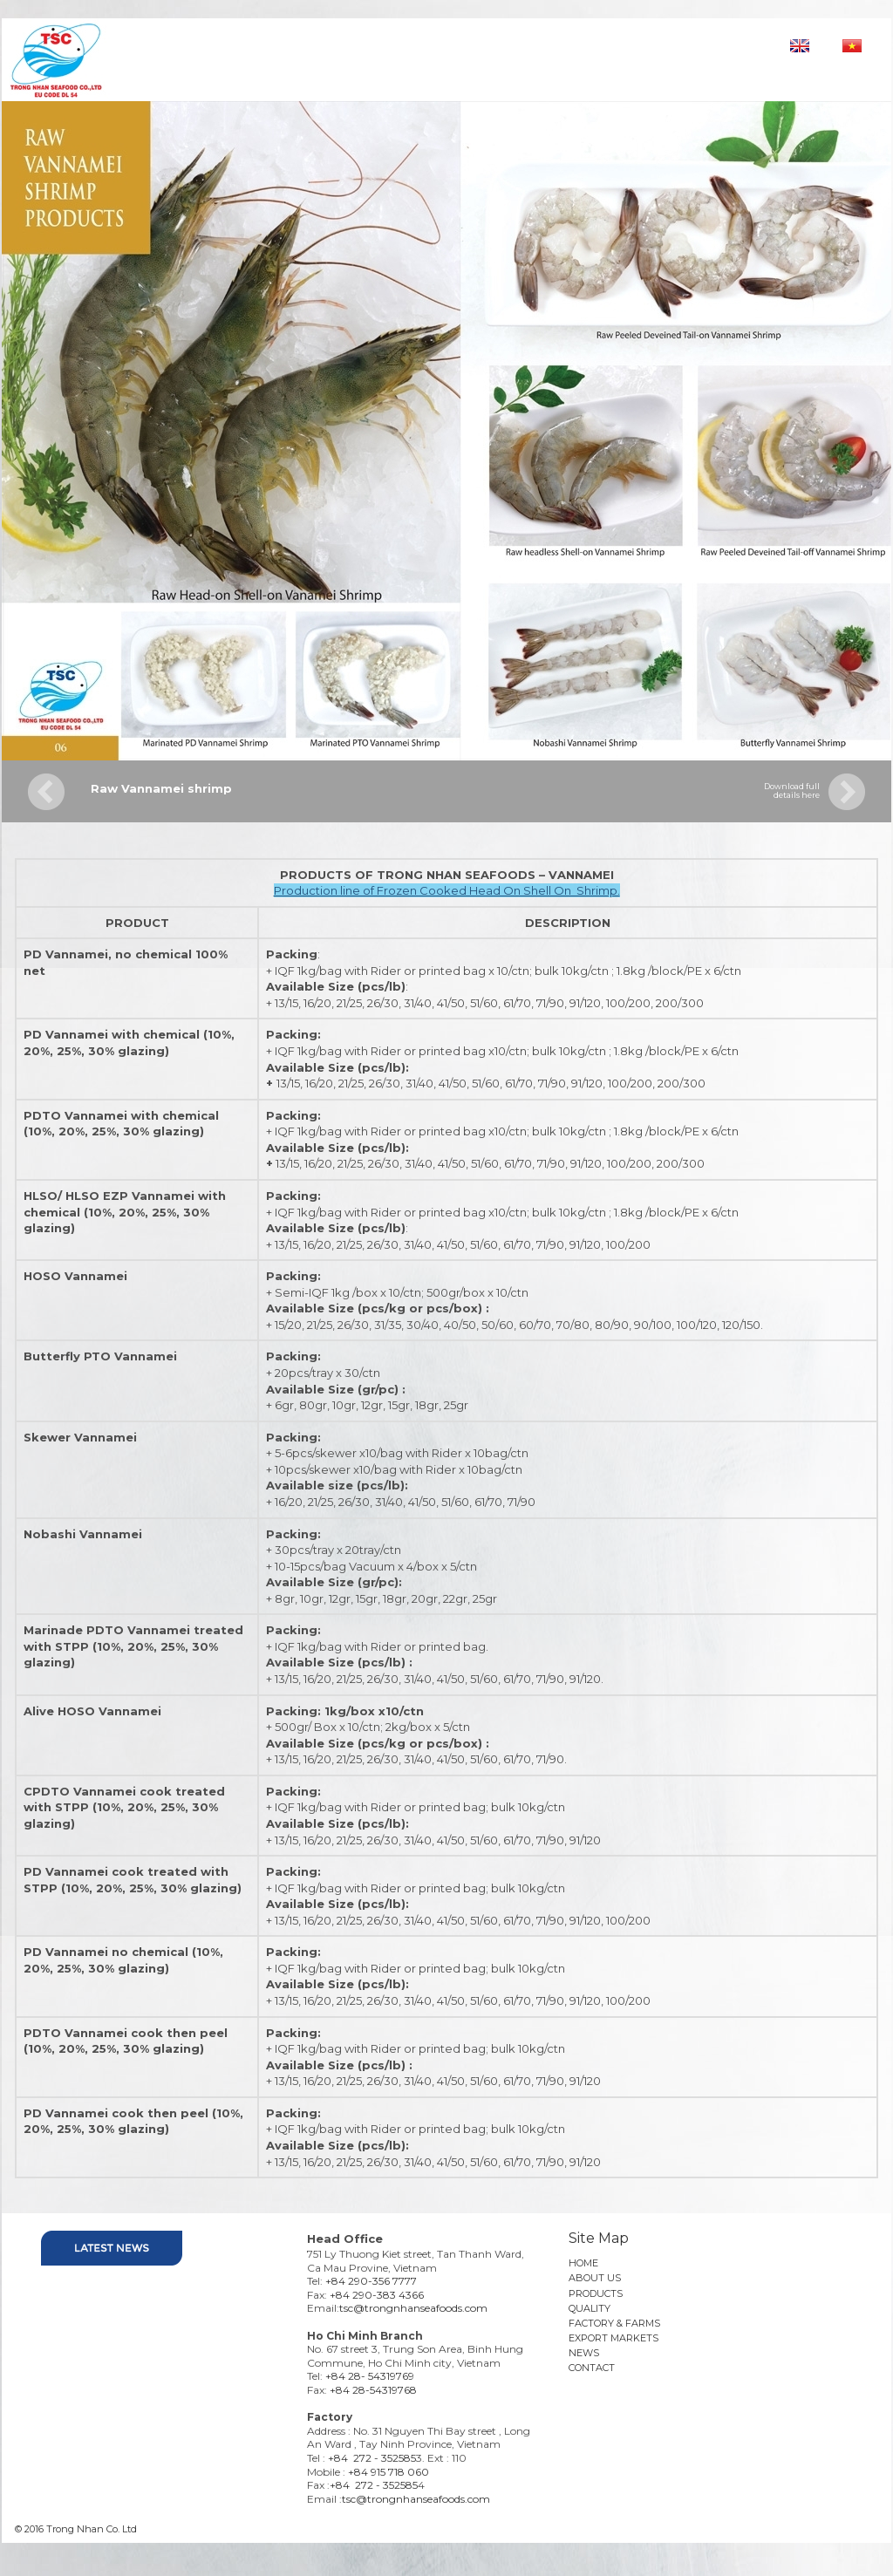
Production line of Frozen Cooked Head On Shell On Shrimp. (447, 890)
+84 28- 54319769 (369, 2375)
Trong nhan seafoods (134, 57)
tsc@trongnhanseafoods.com (413, 2307)
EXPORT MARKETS (613, 2338)
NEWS (584, 2353)
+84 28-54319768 (373, 2389)
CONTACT (592, 2367)
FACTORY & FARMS (614, 2323)
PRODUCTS (596, 2293)
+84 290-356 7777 (371, 2280)
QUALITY (589, 2308)
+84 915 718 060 (388, 2471)
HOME (583, 2263)
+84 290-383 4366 (377, 2294)
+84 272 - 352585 (372, 2457)
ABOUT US (595, 2278)
